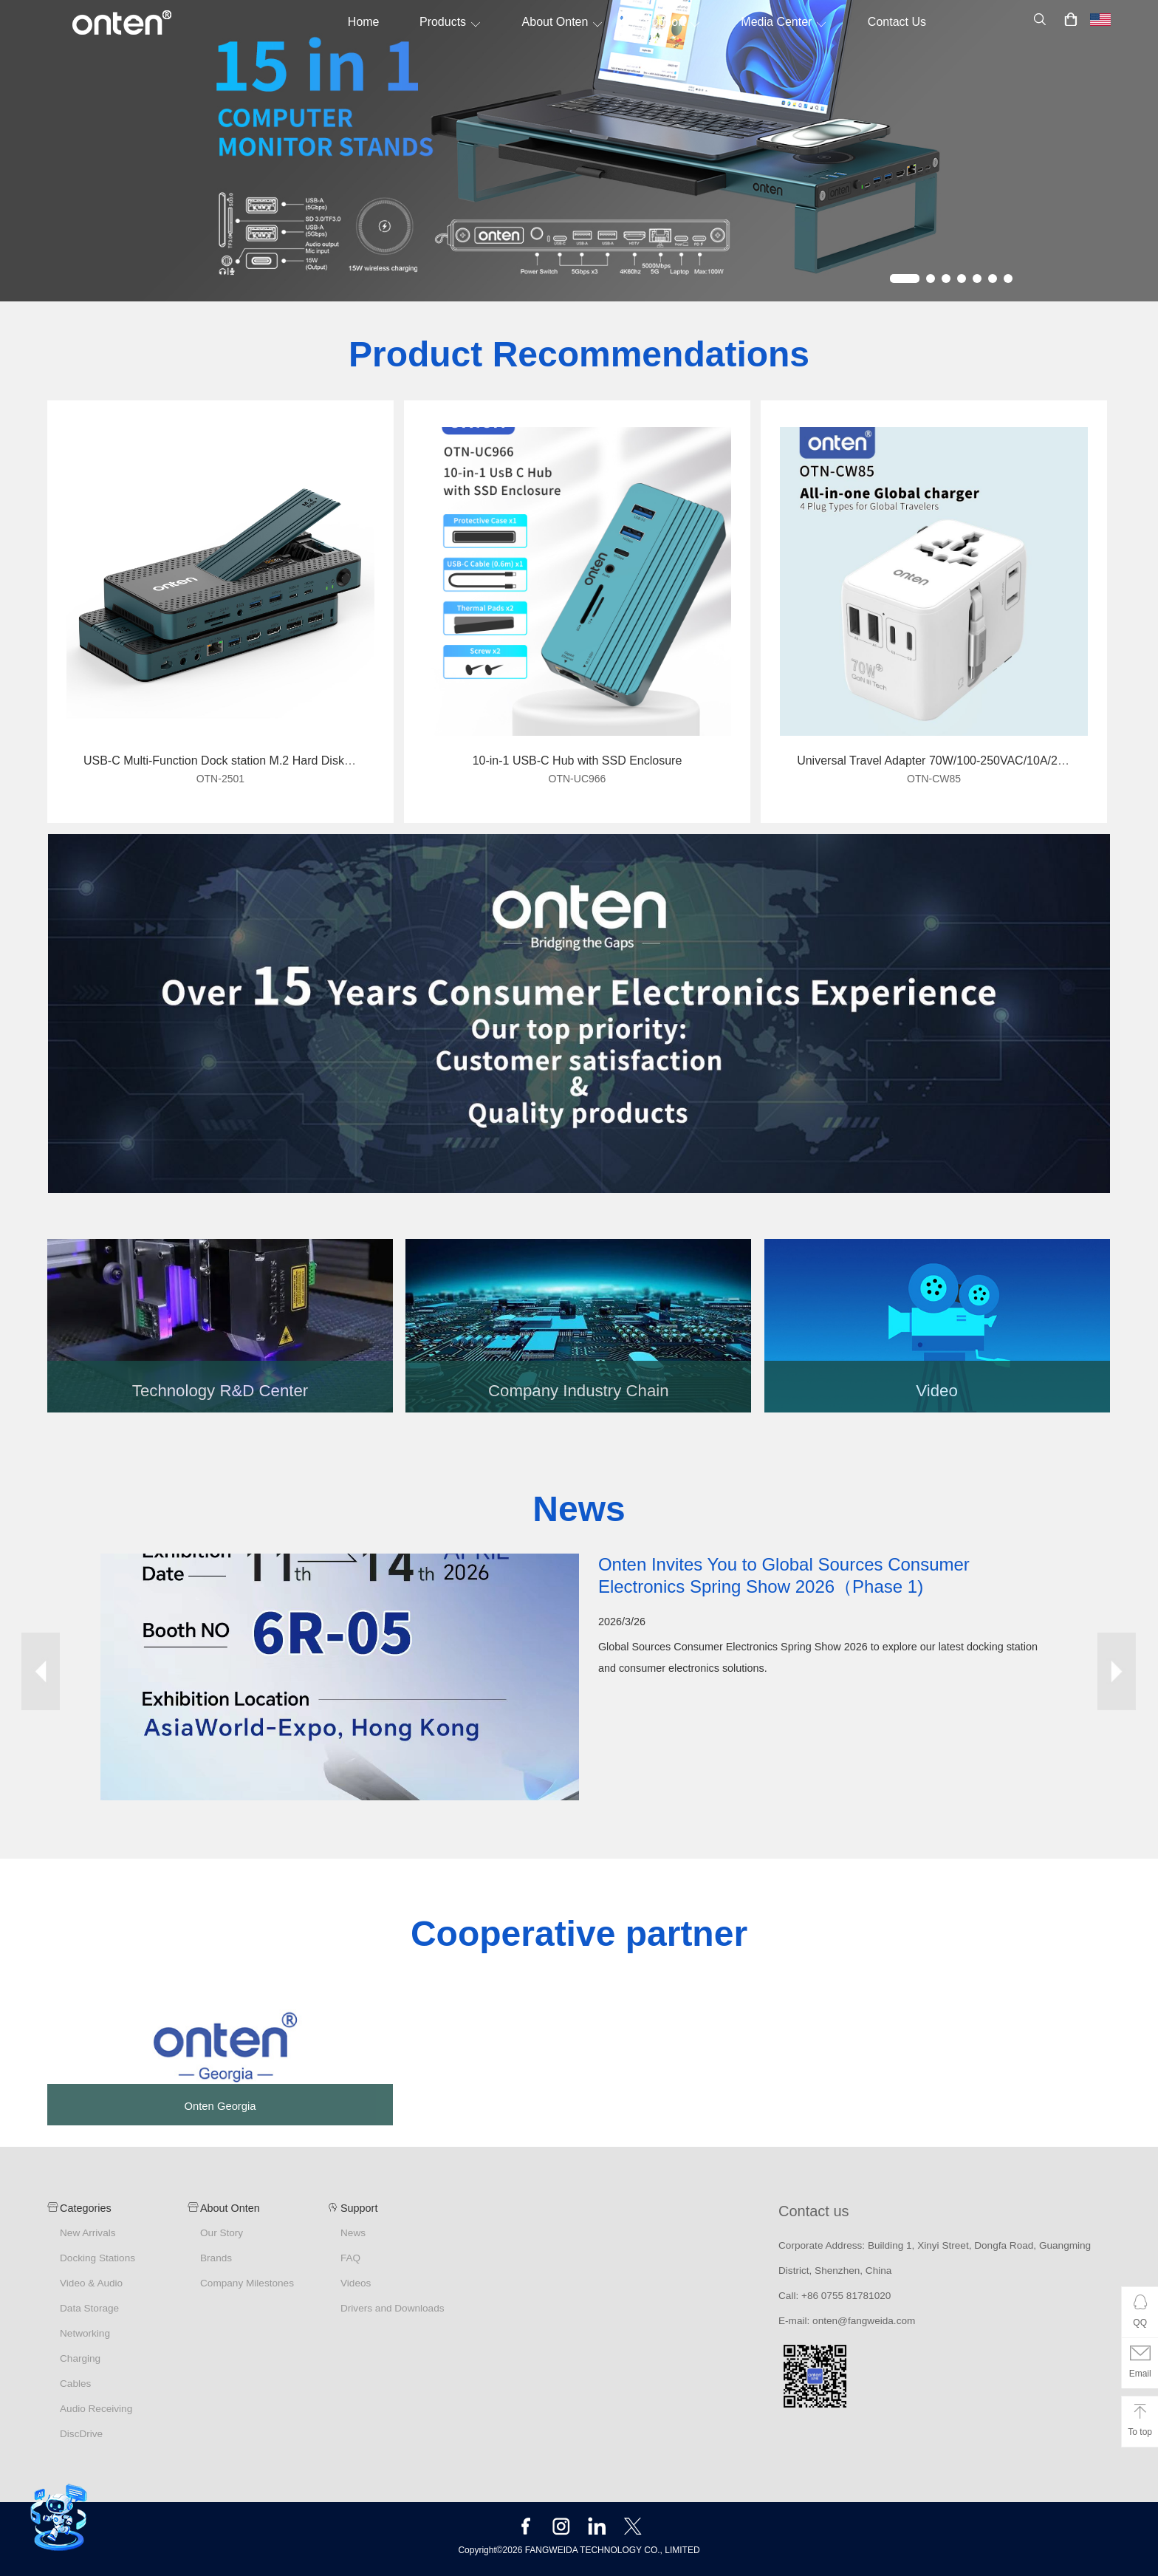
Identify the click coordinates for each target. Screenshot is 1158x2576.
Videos (355, 2283)
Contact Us (897, 22)
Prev (40, 1671)
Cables (75, 2383)
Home (364, 22)
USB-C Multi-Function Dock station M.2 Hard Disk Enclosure (241, 760)
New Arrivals (88, 2232)
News (353, 2232)
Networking (85, 2333)
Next (1116, 1671)
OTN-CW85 (934, 779)
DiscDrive (81, 2433)
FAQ (350, 2258)
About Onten (563, 22)
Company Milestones (247, 2283)
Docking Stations (97, 2258)
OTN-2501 (220, 779)
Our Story (221, 2232)
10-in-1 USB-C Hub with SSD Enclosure (577, 760)
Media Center (784, 22)
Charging (80, 2358)
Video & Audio (91, 2283)
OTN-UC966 (577, 779)
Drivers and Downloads (392, 2308)
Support (672, 22)
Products (450, 22)
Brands (216, 2258)
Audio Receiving (96, 2408)
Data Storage (89, 2308)
